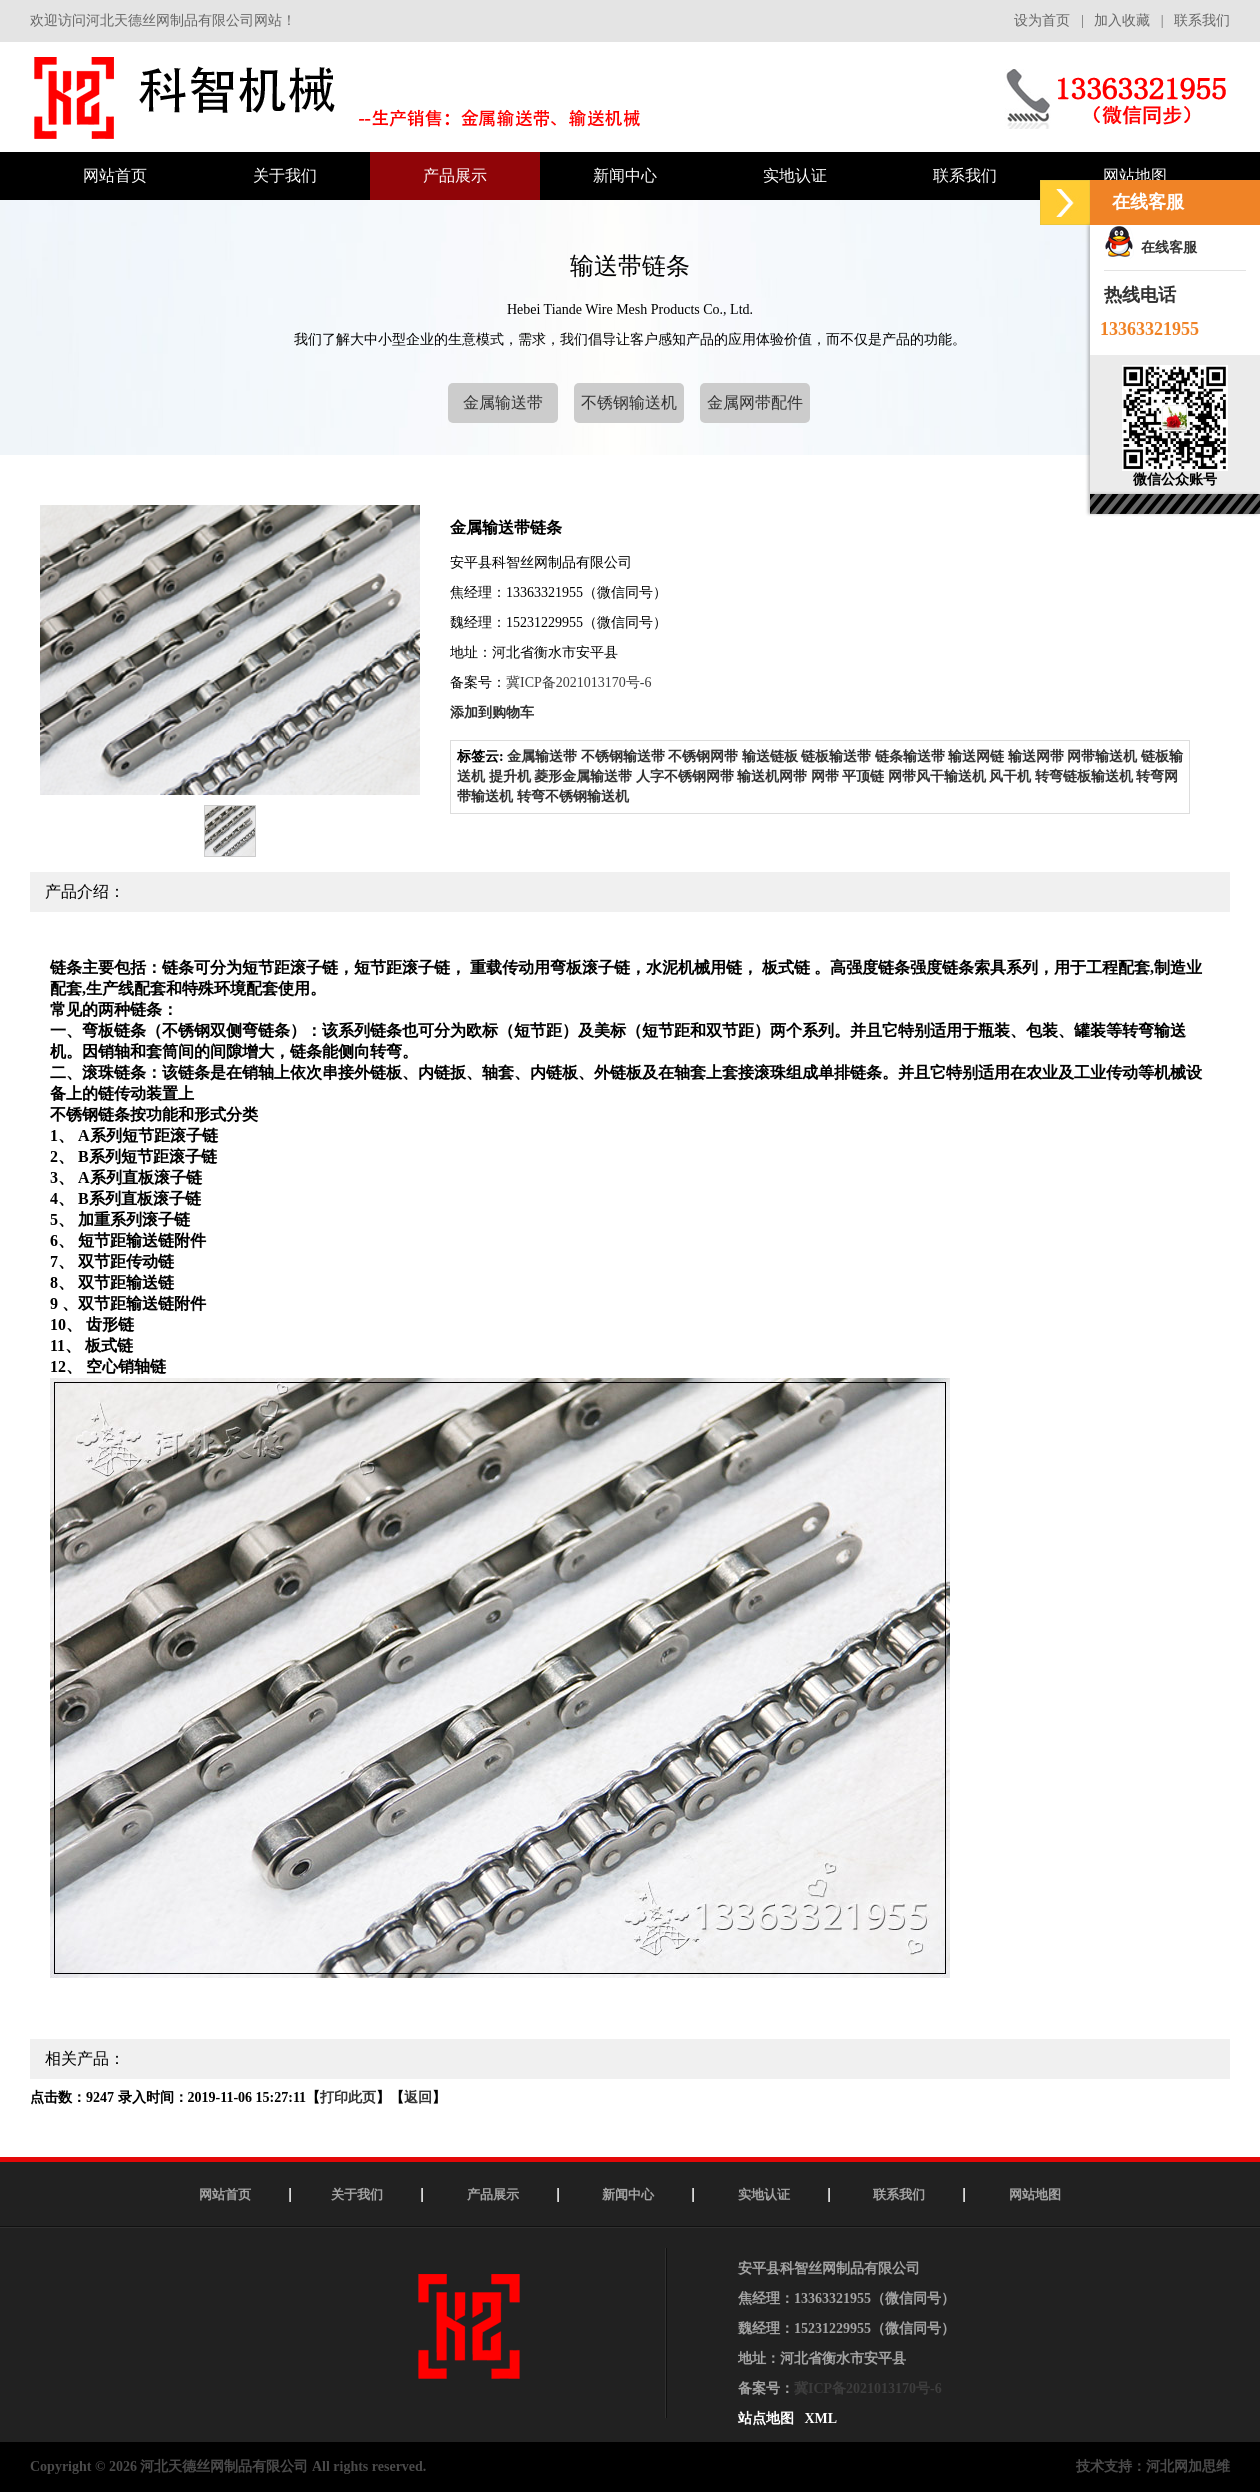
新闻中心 (628, 2194)
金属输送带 (503, 402)
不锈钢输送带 (623, 756)
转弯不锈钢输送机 (573, 796)
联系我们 (1202, 20)
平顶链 (863, 776)
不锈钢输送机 (629, 402)
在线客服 (1150, 247)
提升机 (510, 776)
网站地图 (1035, 2194)
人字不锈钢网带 (685, 776)
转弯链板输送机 (1084, 776)
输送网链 (976, 756)
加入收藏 (1122, 20)
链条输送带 (910, 756)
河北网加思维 (1188, 2466)
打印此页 (348, 2097)
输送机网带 (772, 776)
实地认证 (764, 2194)
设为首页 (1042, 20)
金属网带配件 (755, 402)
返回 (418, 2097)
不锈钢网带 (703, 756)
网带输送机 (1102, 756)
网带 (825, 776)
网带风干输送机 (937, 776)
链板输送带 (836, 756)
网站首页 (225, 2194)
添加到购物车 (492, 712)
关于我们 (357, 2194)
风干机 (1010, 776)
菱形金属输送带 (583, 776)
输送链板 (770, 756)
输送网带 (1036, 756)
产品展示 (493, 2194)
